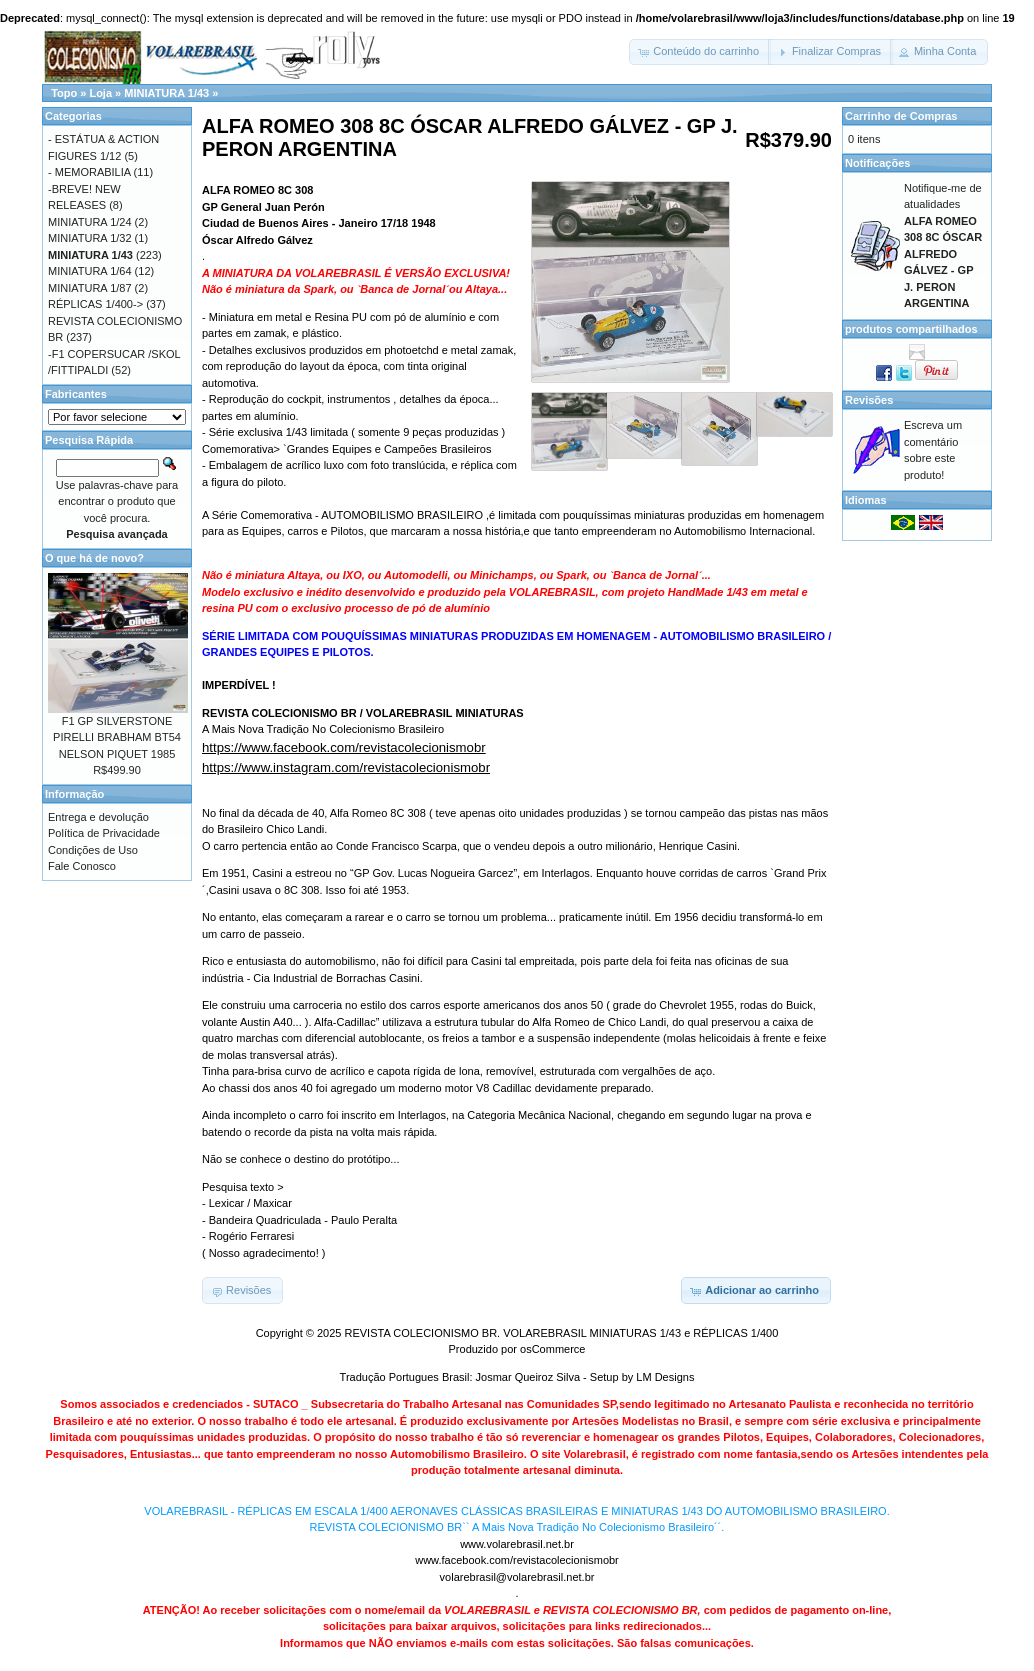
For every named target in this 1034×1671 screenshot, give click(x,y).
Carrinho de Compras (901, 116)
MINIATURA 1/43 (166, 93)
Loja (100, 93)
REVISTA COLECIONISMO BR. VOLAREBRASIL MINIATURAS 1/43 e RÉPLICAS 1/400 (561, 1333)
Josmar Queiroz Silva (528, 1377)
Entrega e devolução (98, 817)
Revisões (869, 400)
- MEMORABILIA (89, 172)
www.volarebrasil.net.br (517, 1544)
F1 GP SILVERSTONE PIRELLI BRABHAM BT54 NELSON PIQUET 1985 (117, 737)
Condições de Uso (93, 850)
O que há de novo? (94, 558)
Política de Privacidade (104, 833)
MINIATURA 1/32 (90, 238)
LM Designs (665, 1377)
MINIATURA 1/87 (90, 288)
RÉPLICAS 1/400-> (95, 304)
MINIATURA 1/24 (90, 222)
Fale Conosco (82, 866)
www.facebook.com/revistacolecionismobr (517, 1560)
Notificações (877, 163)
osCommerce (552, 1349)
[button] (700, 52)
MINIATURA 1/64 (90, 271)
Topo (64, 93)
